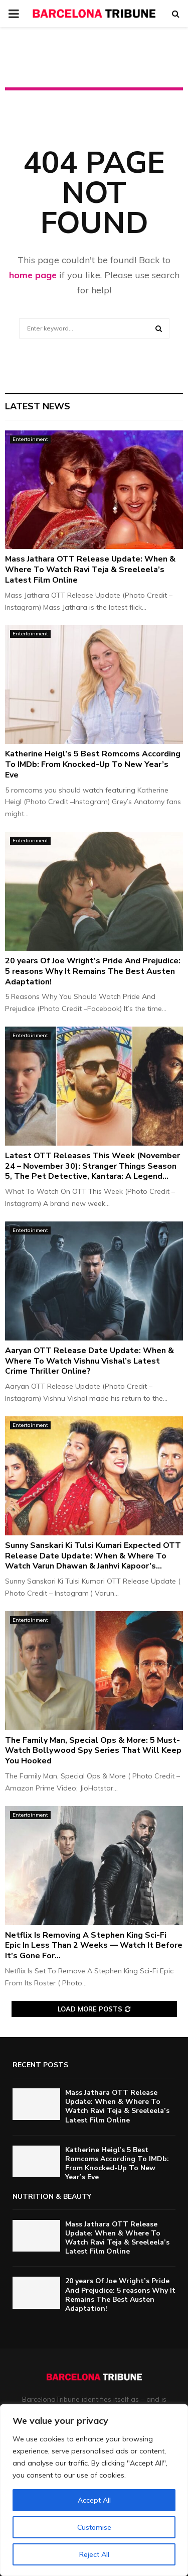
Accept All (94, 2500)
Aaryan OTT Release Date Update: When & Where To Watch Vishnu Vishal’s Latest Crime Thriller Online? (89, 1361)
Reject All (94, 2554)
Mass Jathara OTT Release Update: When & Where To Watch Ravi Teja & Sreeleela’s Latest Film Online (90, 569)
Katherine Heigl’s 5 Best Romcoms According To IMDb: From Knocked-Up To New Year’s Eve (92, 764)
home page (33, 275)
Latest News (37, 406)
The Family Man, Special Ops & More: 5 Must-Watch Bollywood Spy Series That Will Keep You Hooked (93, 1751)
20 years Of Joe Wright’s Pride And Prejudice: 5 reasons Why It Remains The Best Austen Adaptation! (92, 971)
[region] (94, 2490)
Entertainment (30, 439)
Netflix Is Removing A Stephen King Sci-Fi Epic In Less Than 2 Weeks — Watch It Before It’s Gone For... (93, 1946)
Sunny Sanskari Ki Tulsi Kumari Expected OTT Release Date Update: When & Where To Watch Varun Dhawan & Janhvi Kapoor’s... (93, 1556)
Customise (94, 2527)
